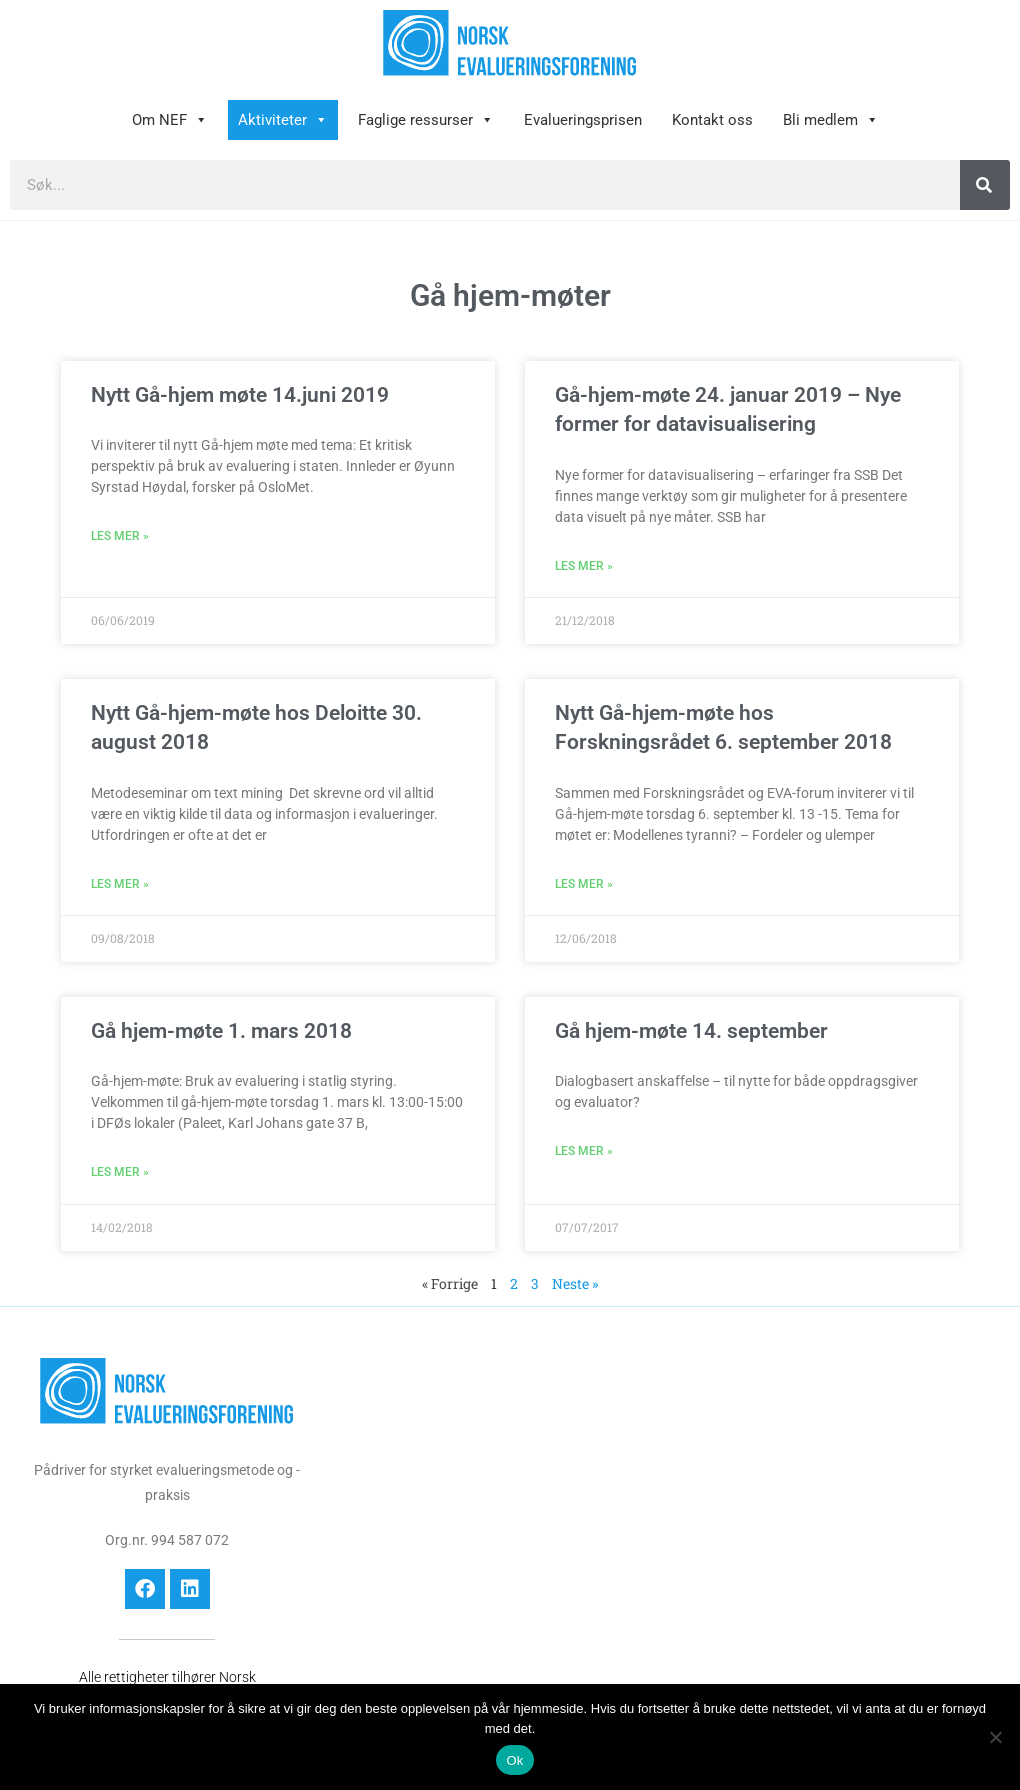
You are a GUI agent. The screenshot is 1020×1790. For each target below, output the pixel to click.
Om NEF (170, 120)
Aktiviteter (283, 120)
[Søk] (985, 185)
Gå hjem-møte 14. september (691, 1031)
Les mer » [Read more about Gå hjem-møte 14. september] (584, 1151)
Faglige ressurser (426, 120)
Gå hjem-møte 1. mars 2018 (221, 1031)
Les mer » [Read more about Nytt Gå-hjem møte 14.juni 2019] (120, 536)
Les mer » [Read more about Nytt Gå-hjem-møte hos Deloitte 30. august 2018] (120, 884)
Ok (514, 1760)
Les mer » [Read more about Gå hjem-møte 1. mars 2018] (120, 1172)
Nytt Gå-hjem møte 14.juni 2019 (240, 395)
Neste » (575, 1283)
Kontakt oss (712, 120)
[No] (995, 1737)
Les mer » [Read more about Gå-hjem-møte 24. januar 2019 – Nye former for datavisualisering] (584, 566)
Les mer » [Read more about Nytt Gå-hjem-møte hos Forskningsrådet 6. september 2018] (584, 884)
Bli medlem (831, 120)
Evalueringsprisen (583, 120)
